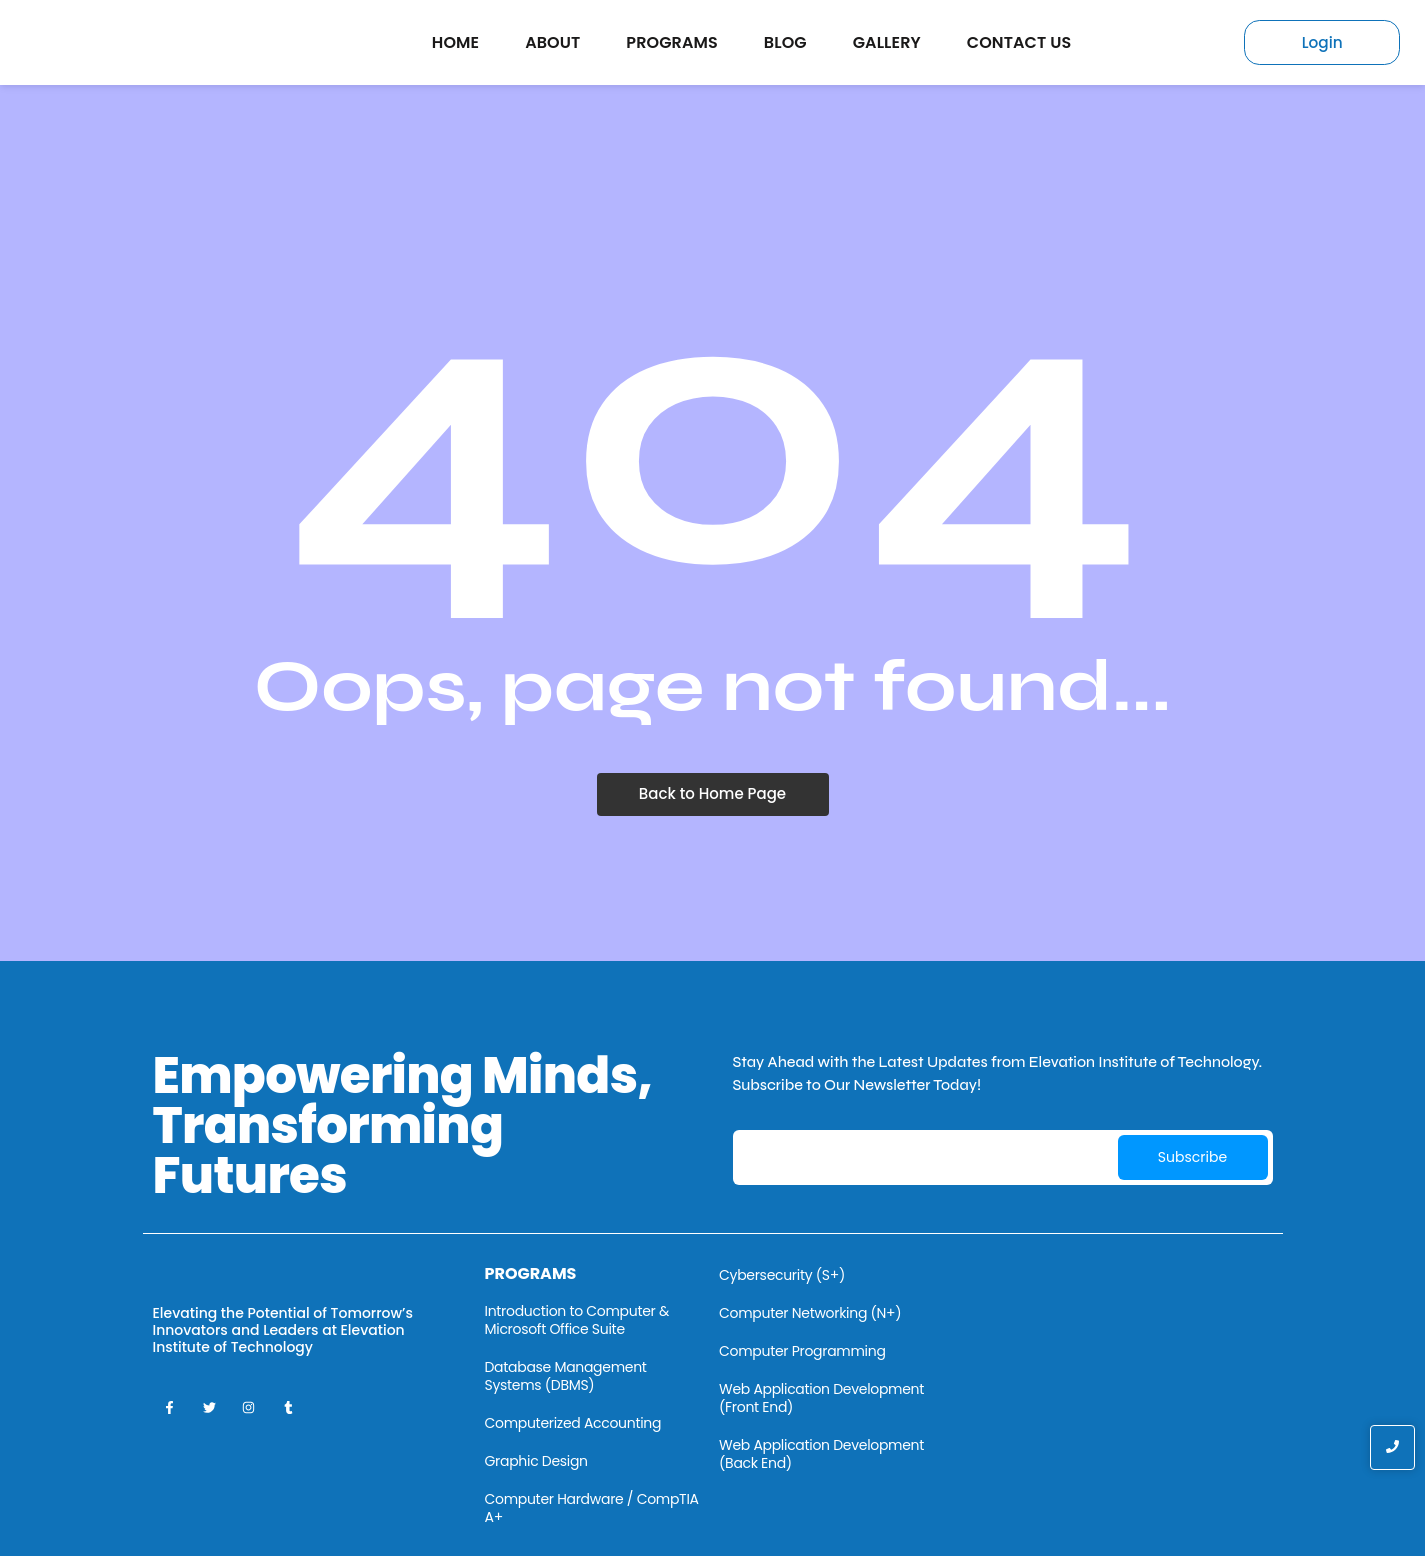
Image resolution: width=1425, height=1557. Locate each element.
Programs (671, 42)
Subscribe (1192, 1158)
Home (455, 42)
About (552, 42)
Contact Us (1019, 42)
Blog (785, 42)
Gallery (887, 42)
